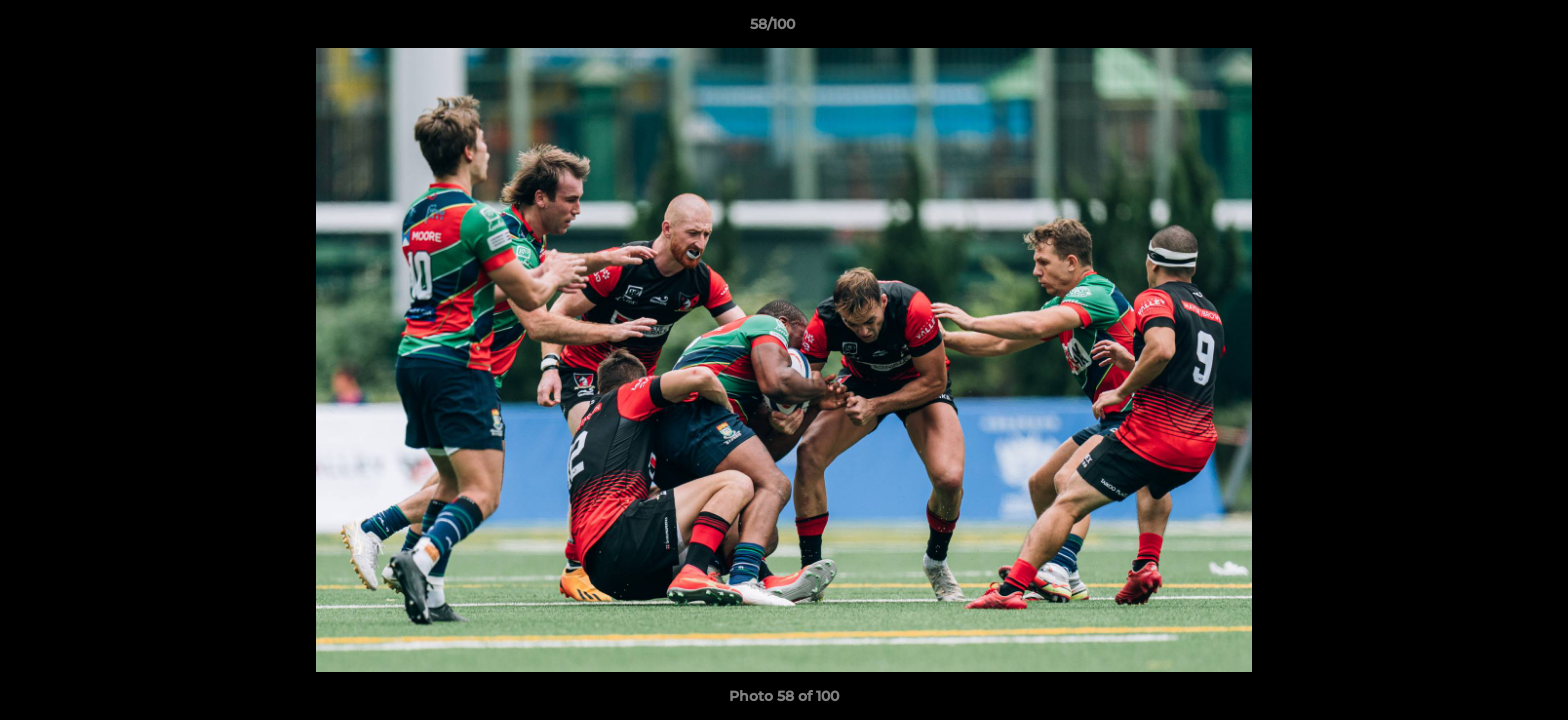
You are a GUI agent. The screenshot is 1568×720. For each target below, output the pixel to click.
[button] (1484, 29)
